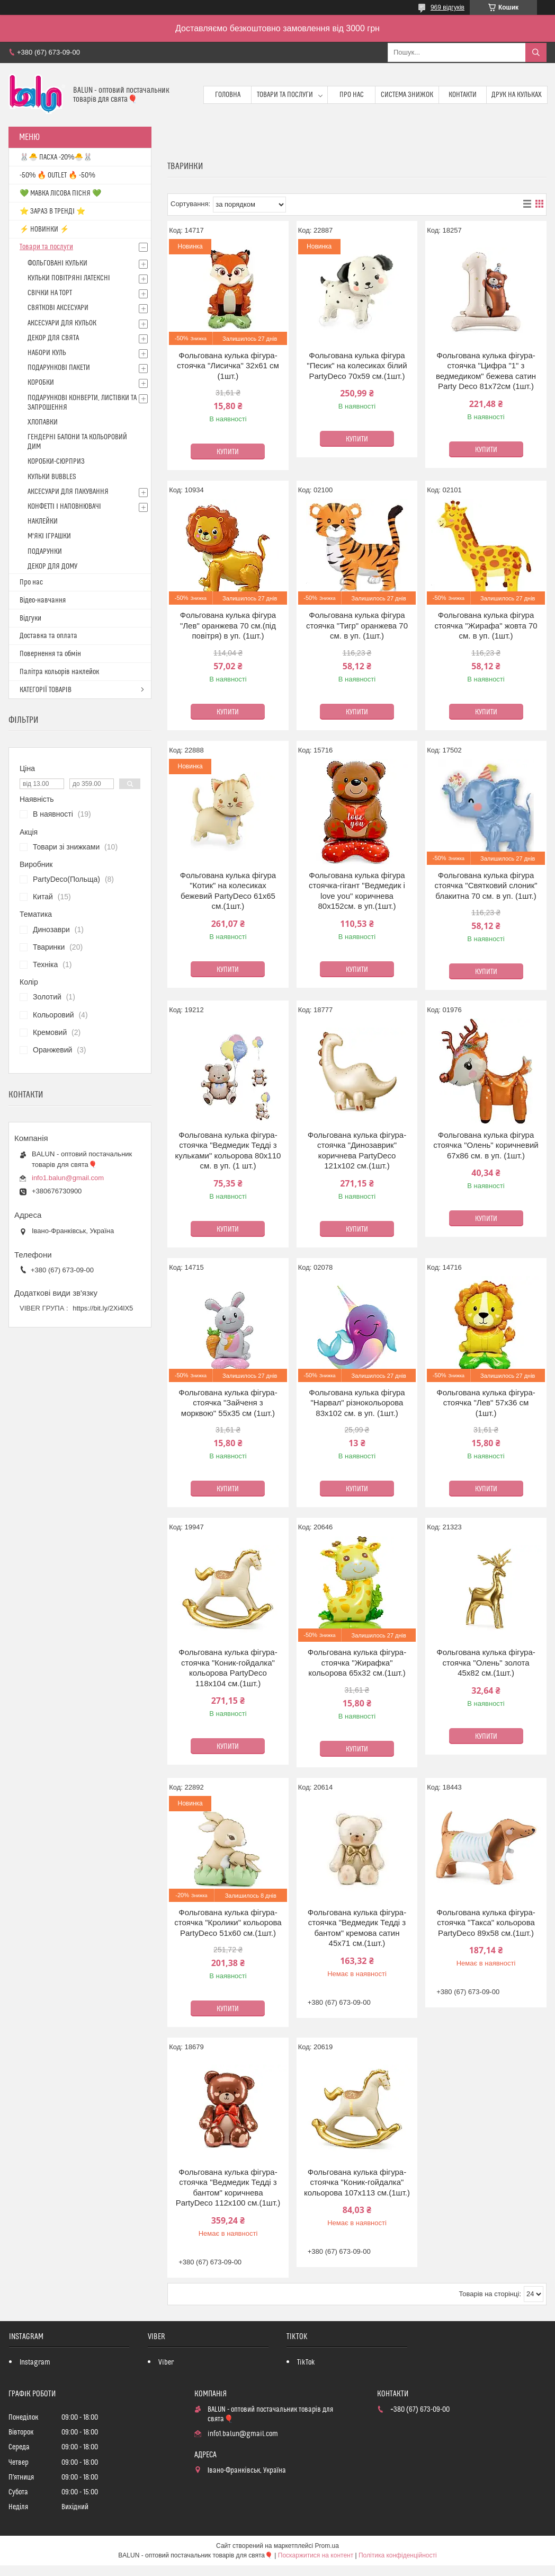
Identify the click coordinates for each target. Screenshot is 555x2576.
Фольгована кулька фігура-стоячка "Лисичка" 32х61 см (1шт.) (228, 365)
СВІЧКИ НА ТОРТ (50, 293)
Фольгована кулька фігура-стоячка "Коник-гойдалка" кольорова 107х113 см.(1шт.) (357, 2182)
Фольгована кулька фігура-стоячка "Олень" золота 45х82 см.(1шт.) (485, 1662)
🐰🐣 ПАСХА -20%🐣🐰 (56, 157)
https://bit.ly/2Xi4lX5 (103, 1308)
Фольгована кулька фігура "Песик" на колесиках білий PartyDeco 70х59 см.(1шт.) (357, 365)
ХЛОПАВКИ (43, 422)
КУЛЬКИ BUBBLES (52, 477)
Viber (166, 2362)
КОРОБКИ (41, 382)
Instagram (35, 2362)
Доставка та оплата (48, 636)
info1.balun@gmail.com (68, 1178)
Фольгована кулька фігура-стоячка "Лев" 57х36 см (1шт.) (485, 1403)
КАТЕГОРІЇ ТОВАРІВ (45, 690)
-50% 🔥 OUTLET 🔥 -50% (57, 175)
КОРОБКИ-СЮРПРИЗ (56, 461)
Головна (227, 95)
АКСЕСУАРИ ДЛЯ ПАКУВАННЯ (68, 492)
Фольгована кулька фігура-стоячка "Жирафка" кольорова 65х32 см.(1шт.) (357, 1662)
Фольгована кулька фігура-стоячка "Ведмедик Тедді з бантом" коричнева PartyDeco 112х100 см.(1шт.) (228, 2187)
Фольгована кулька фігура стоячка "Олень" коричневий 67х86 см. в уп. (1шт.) (485, 1145)
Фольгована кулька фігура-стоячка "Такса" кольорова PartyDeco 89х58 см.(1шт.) (485, 1922)
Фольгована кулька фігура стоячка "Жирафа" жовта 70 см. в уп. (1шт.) (485, 625)
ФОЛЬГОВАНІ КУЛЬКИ (57, 263)
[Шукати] (536, 52)
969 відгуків (447, 7)
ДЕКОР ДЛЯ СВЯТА (53, 338)
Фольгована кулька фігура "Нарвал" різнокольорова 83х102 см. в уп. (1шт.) (357, 1403)
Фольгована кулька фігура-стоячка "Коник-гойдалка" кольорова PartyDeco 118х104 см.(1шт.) (227, 1668)
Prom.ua (327, 2546)
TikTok (306, 2362)
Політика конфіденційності (398, 2555)
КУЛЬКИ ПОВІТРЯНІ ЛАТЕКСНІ (69, 278)
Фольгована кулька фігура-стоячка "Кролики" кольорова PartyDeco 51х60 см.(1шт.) (227, 1922)
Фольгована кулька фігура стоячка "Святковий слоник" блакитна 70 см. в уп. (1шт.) (485, 885)
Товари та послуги (285, 95)
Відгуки (30, 618)
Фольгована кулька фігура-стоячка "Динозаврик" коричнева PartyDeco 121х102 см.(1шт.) (357, 1150)
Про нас (351, 95)
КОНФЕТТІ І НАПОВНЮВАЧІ (64, 506)
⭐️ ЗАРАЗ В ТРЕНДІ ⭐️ (52, 211)
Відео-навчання (43, 600)
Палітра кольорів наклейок (59, 672)
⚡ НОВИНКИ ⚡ (44, 229)
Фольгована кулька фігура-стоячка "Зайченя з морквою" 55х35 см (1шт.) (227, 1403)
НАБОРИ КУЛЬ (47, 353)
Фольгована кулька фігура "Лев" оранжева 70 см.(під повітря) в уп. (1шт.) (228, 625)
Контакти (463, 95)
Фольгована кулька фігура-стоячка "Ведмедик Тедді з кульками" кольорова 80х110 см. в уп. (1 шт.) (228, 1150)
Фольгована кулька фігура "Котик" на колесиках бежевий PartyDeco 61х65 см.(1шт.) (228, 891)
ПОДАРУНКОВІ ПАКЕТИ (59, 368)
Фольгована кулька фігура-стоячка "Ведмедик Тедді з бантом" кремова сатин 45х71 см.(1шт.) (357, 1928)
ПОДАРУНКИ (45, 551)
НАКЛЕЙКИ (43, 521)
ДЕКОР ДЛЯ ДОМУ (52, 566)
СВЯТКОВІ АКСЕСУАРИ (58, 308)
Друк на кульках (516, 95)
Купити (228, 452)
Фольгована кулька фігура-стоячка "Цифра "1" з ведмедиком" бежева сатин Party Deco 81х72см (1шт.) (486, 371)
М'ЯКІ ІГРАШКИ (49, 536)
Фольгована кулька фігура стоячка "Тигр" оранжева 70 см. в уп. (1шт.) (357, 625)
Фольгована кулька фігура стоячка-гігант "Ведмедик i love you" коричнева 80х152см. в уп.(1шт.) (357, 891)
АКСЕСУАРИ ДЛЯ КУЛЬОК (62, 323)
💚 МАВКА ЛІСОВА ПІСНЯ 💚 (60, 193)
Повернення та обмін (50, 654)
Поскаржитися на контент (315, 2555)
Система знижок (407, 95)
